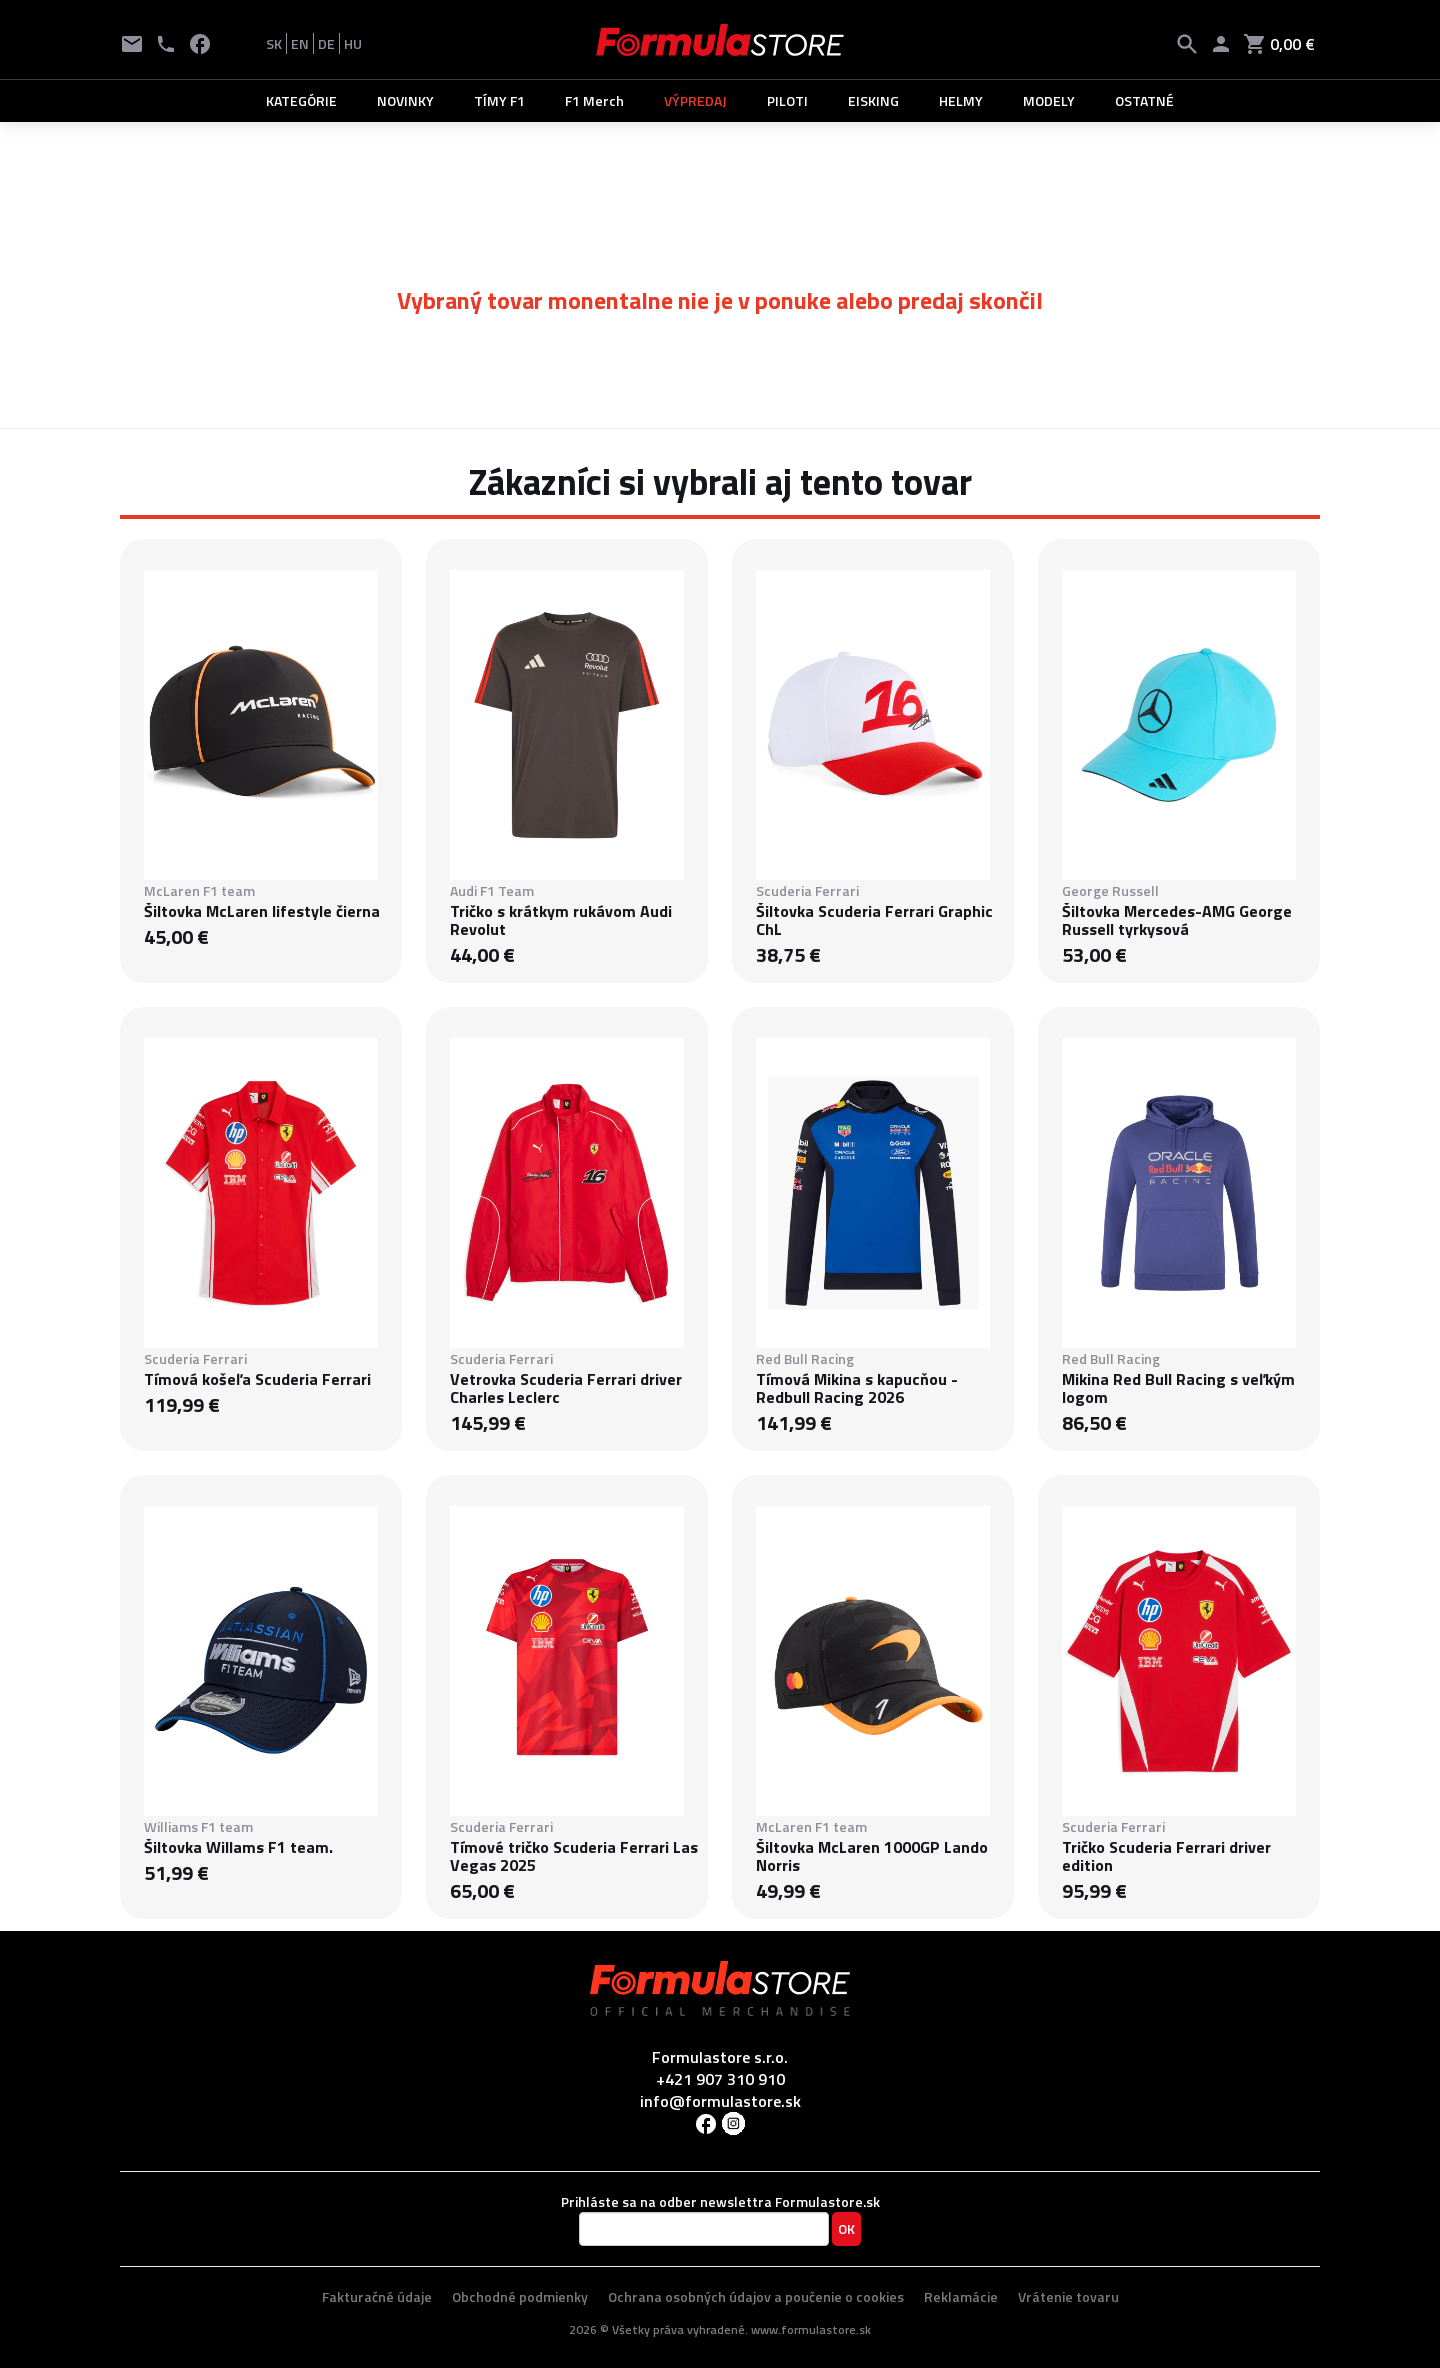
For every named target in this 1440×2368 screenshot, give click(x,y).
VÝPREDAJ (695, 100)
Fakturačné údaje (377, 2296)
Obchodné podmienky (520, 2296)
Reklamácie (961, 2296)
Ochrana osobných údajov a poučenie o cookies (756, 2296)
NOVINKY (405, 100)
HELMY (961, 100)
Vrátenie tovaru (1068, 2296)
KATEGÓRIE (301, 100)
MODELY (1049, 100)
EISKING (873, 100)
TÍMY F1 (499, 100)
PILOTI (787, 100)
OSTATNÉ (1144, 100)
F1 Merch (594, 100)
